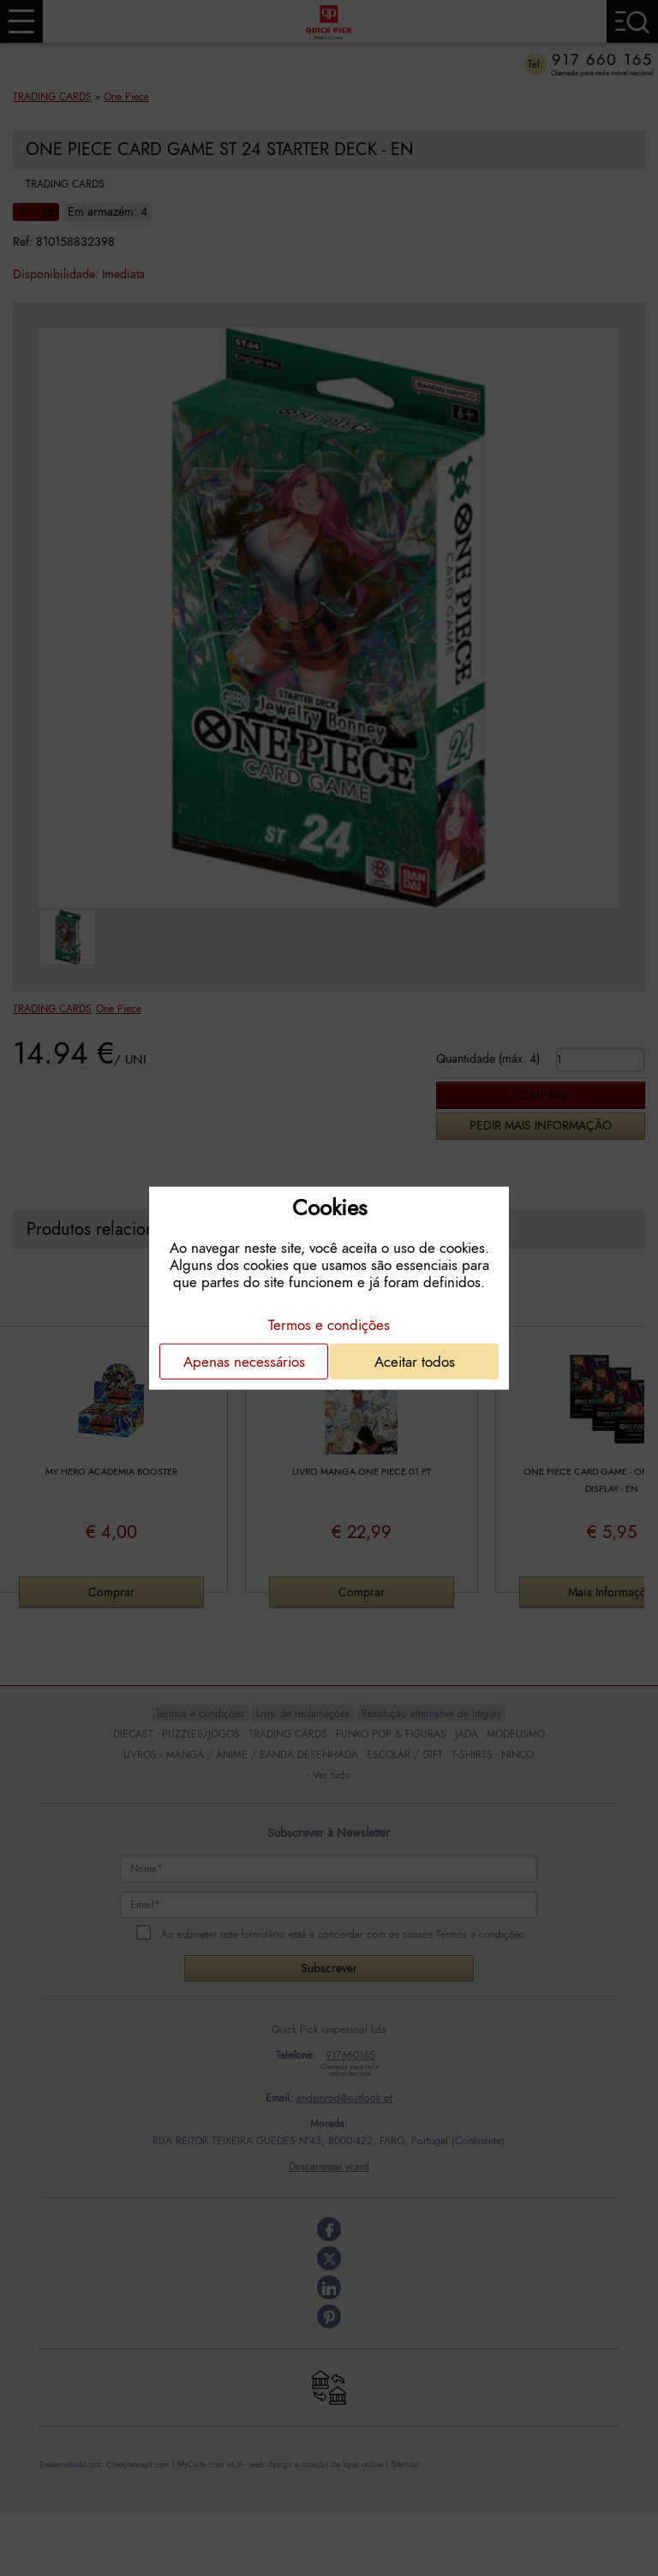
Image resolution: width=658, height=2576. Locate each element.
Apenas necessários (244, 1361)
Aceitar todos (414, 1361)
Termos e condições (329, 1324)
